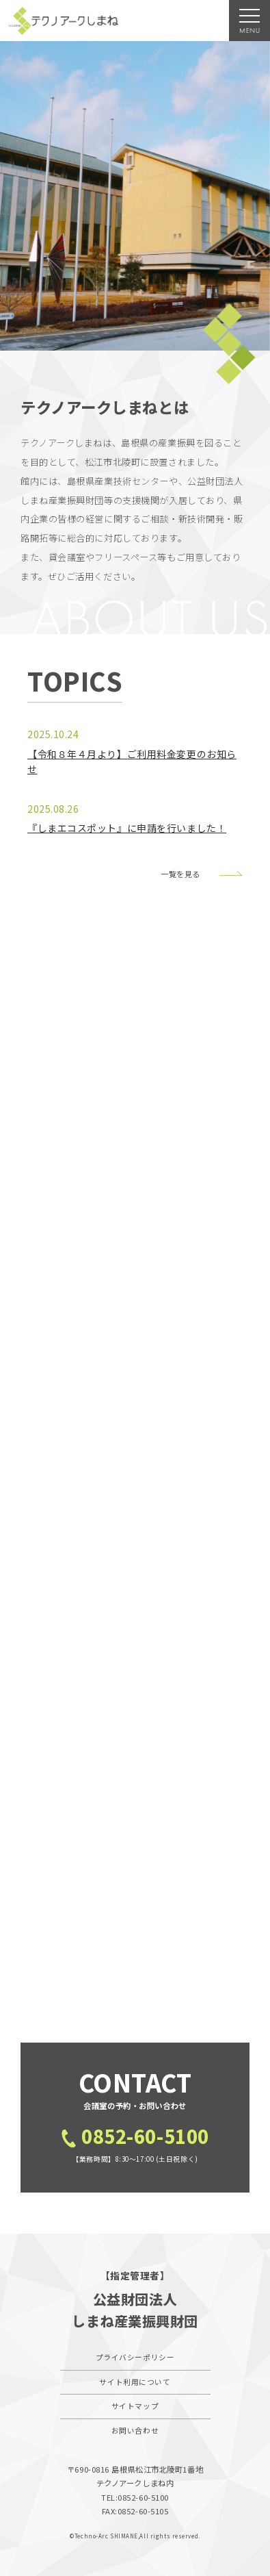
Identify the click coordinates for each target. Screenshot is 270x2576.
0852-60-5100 (145, 2135)
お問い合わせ (135, 2430)
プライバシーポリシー (135, 2357)
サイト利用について (134, 2382)
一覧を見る (180, 873)
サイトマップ (135, 2406)
